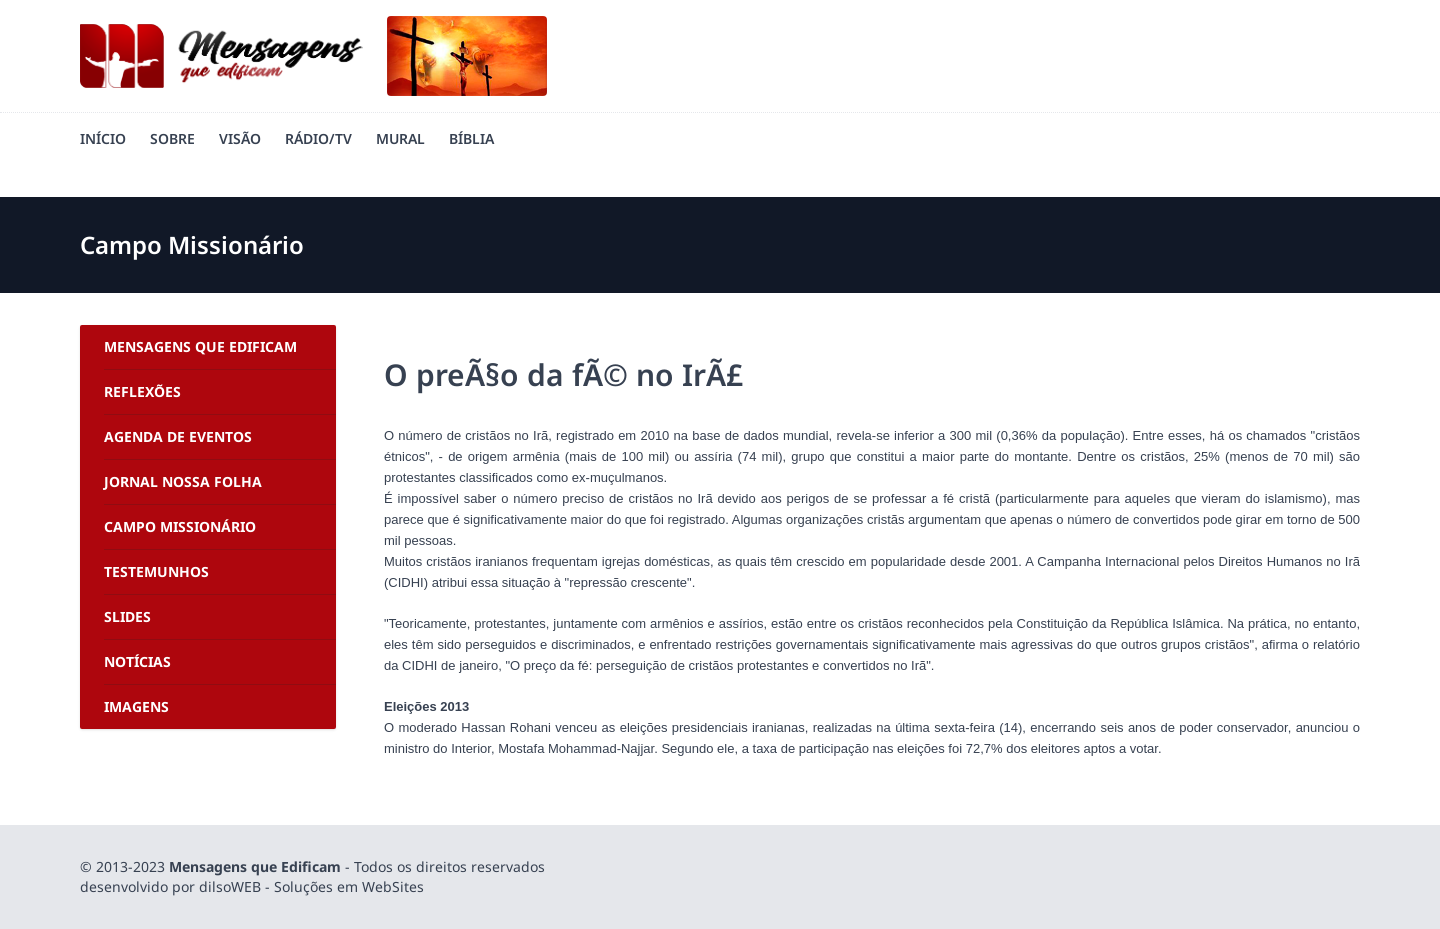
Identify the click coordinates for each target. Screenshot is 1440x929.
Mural (400, 138)
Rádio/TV (318, 138)
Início (103, 138)
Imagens (136, 706)
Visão (240, 138)
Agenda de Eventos (178, 436)
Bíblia (471, 138)
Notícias (137, 661)
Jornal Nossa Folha (183, 481)
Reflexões (142, 391)
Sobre (172, 138)
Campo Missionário (180, 526)
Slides (127, 616)
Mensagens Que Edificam (200, 346)
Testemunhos (156, 571)
